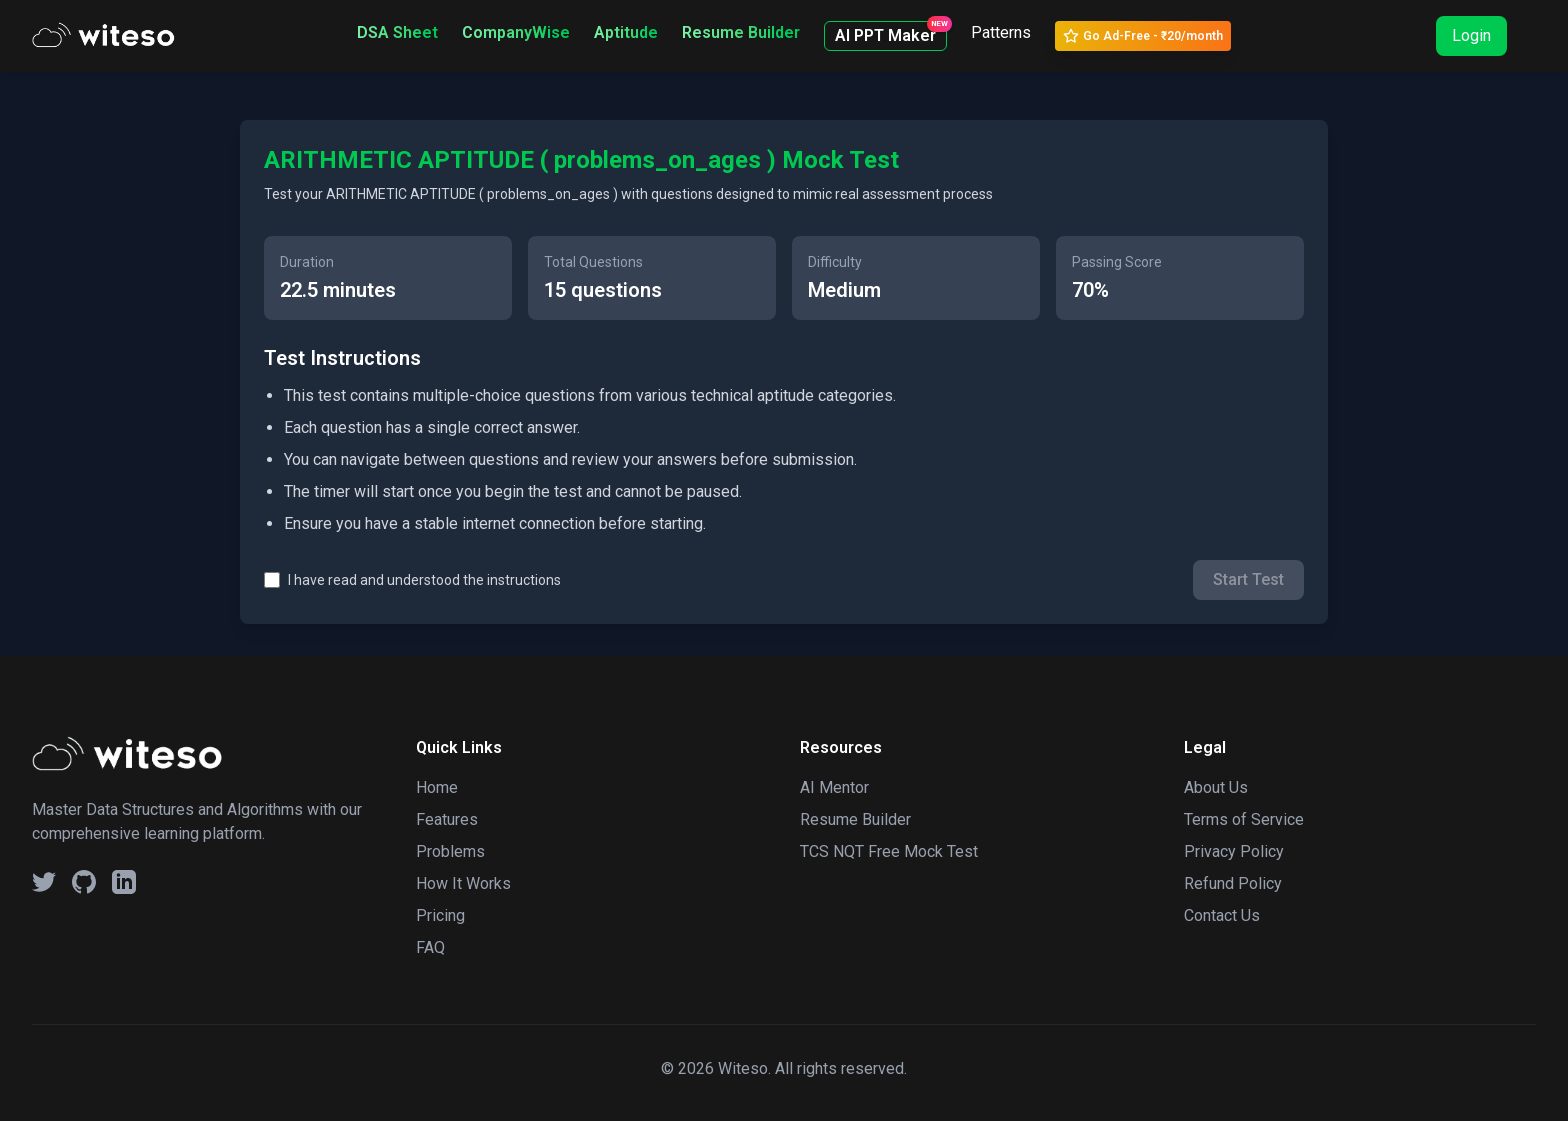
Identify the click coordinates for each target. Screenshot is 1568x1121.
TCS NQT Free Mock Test (889, 851)
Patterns (1001, 32)
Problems (450, 851)
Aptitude (626, 32)
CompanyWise (516, 32)
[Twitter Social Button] (44, 882)
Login (1471, 35)
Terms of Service (1244, 819)
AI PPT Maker (891, 33)
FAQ (430, 947)
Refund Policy (1233, 883)
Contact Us (1222, 915)
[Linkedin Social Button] (124, 882)
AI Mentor (834, 787)
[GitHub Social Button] (84, 882)
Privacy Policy (1234, 851)
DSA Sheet (397, 32)
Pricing (440, 915)
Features (447, 819)
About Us (1216, 787)
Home (437, 787)
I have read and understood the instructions (424, 580)
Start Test (1248, 579)
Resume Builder (741, 32)
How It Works (463, 883)
